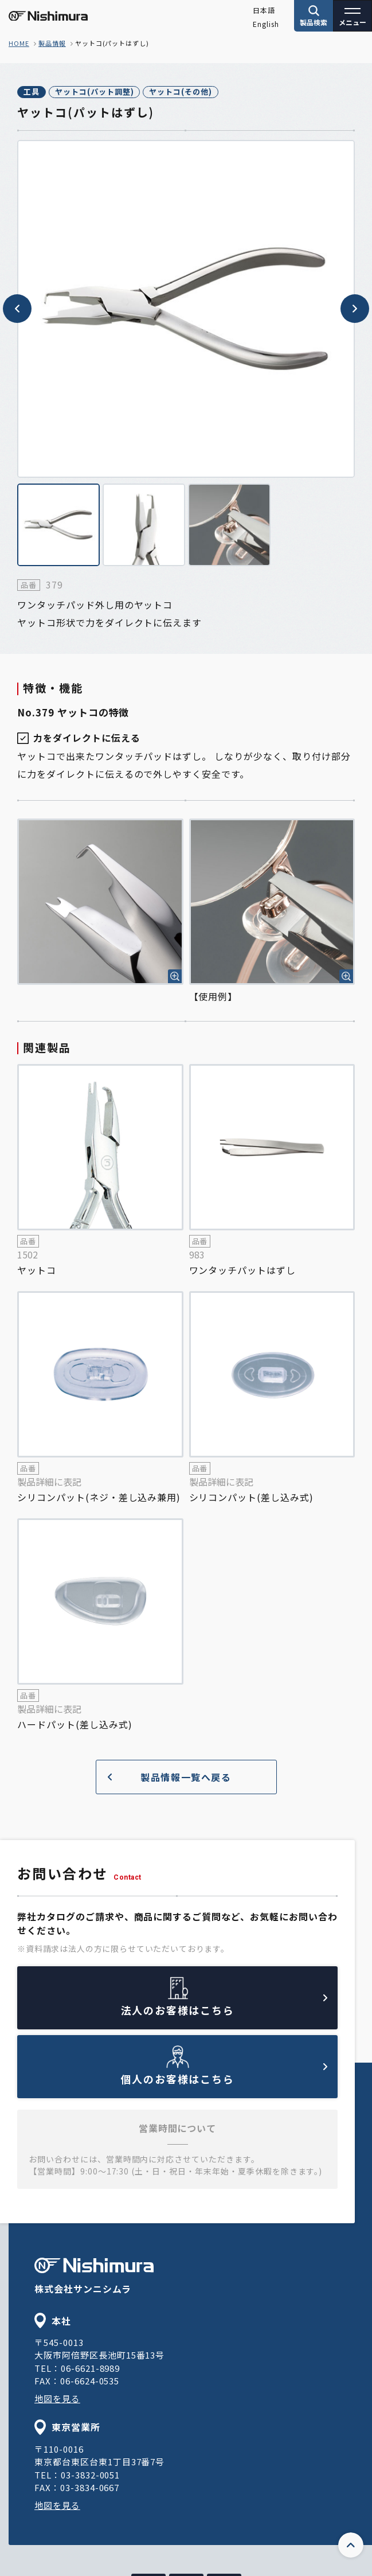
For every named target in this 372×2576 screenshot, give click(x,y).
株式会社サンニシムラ (94, 2277)
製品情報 (52, 43)
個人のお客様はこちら (224, 2074)
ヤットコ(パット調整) (94, 91)
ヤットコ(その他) (180, 91)
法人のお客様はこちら (224, 2005)
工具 (32, 91)
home (19, 43)
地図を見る (57, 2398)
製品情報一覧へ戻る (170, 1777)
